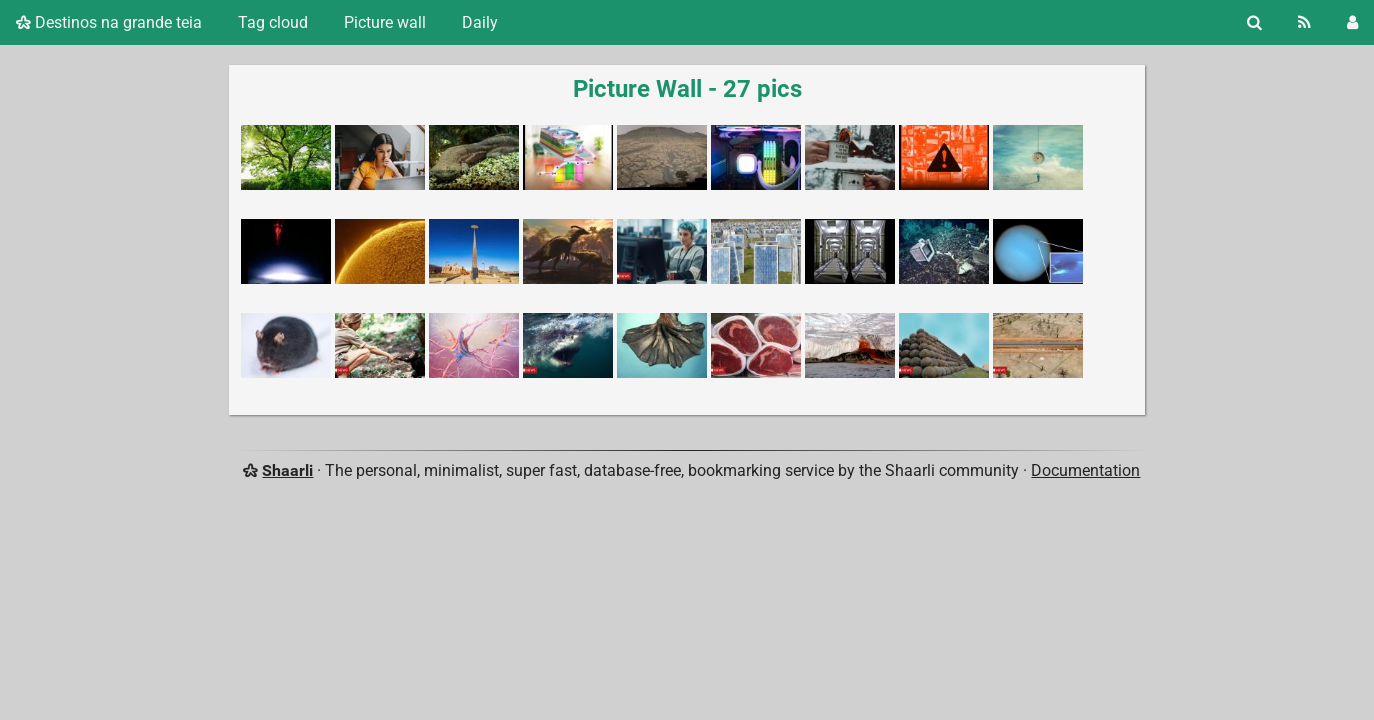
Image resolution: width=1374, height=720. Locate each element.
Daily (480, 22)
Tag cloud (273, 22)
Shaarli (287, 470)
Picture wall (385, 22)
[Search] (1254, 22)
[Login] (1352, 22)
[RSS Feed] (1304, 22)
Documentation (1085, 470)
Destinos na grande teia (109, 22)
